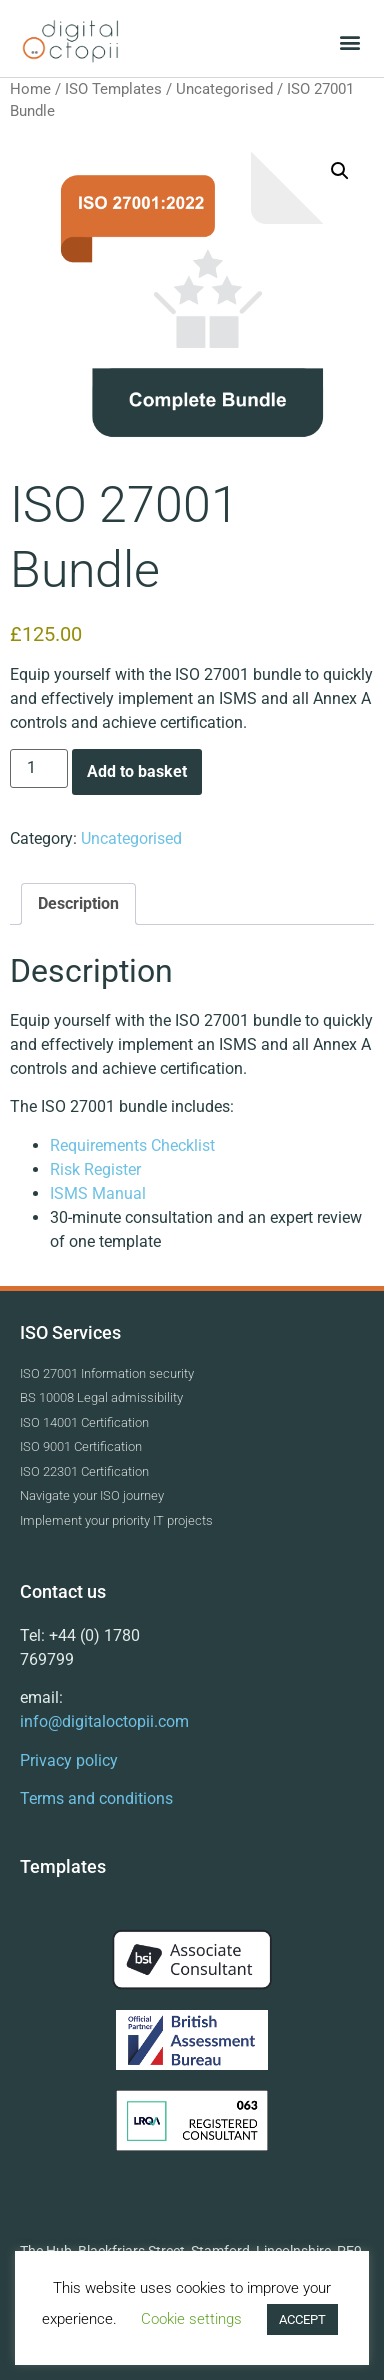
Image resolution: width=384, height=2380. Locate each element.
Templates (63, 1866)
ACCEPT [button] (302, 2319)
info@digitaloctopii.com (104, 1721)
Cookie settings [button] (191, 2319)
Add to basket (137, 771)
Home (30, 89)
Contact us (63, 1591)
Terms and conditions (96, 1798)
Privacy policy (69, 1760)
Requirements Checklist (134, 1145)
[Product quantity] (39, 768)
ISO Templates (113, 89)
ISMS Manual (100, 1193)
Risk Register (97, 1169)
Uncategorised (224, 89)
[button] (349, 41)
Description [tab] (78, 903)
